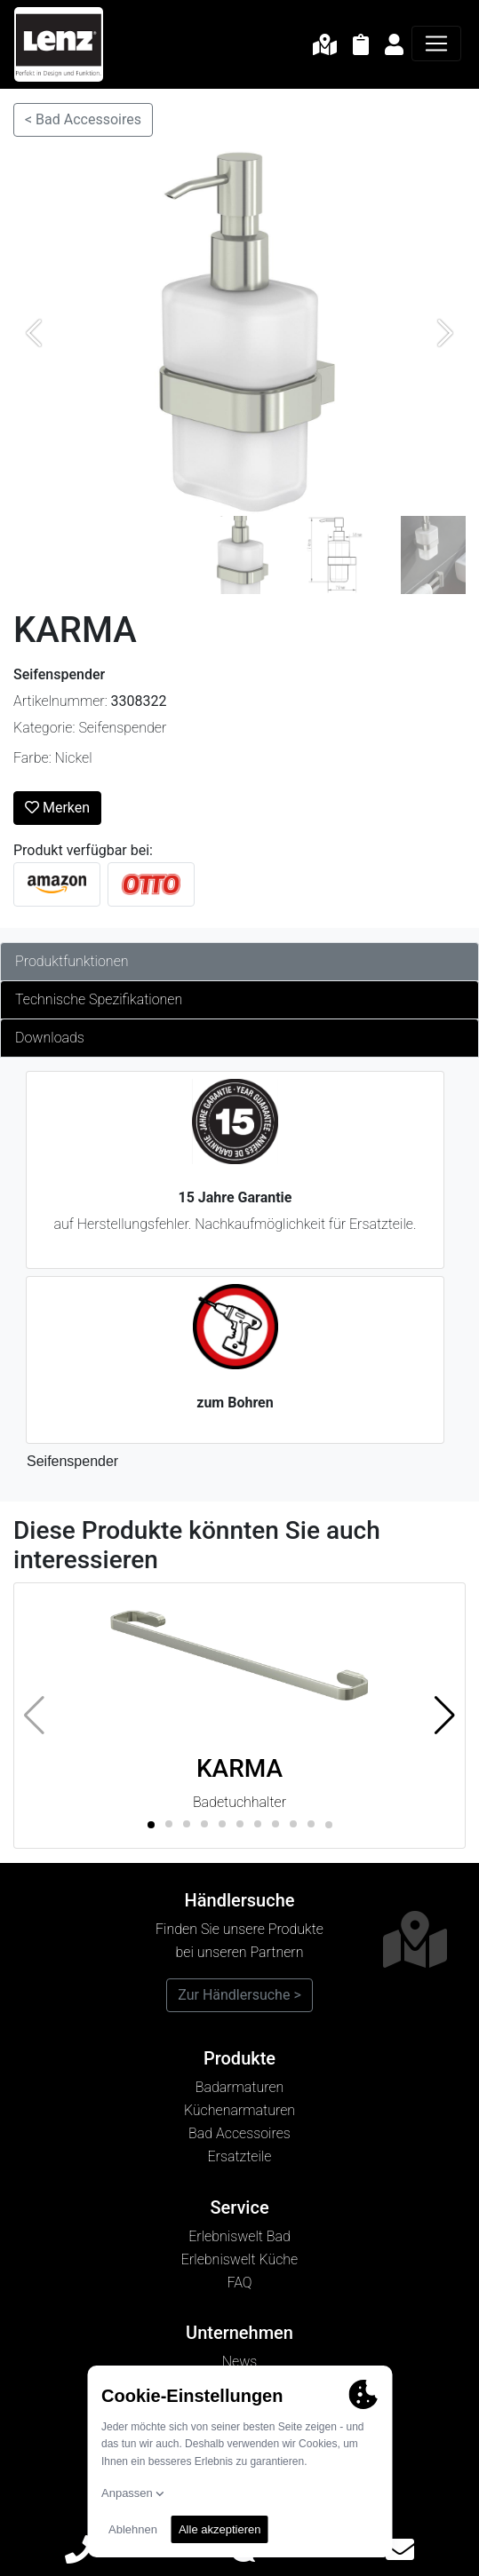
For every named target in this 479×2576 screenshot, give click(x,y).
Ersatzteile (240, 2156)
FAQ (239, 2282)
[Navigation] (436, 43)
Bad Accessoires (239, 2133)
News (240, 2361)
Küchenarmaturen (239, 2110)
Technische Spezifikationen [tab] (98, 999)
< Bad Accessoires (83, 119)
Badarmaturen (240, 2087)
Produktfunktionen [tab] (72, 961)
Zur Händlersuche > (239, 1994)
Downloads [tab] (49, 1037)
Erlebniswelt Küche (239, 2259)
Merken (57, 807)
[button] (445, 1715)
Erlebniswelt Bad (239, 2236)
